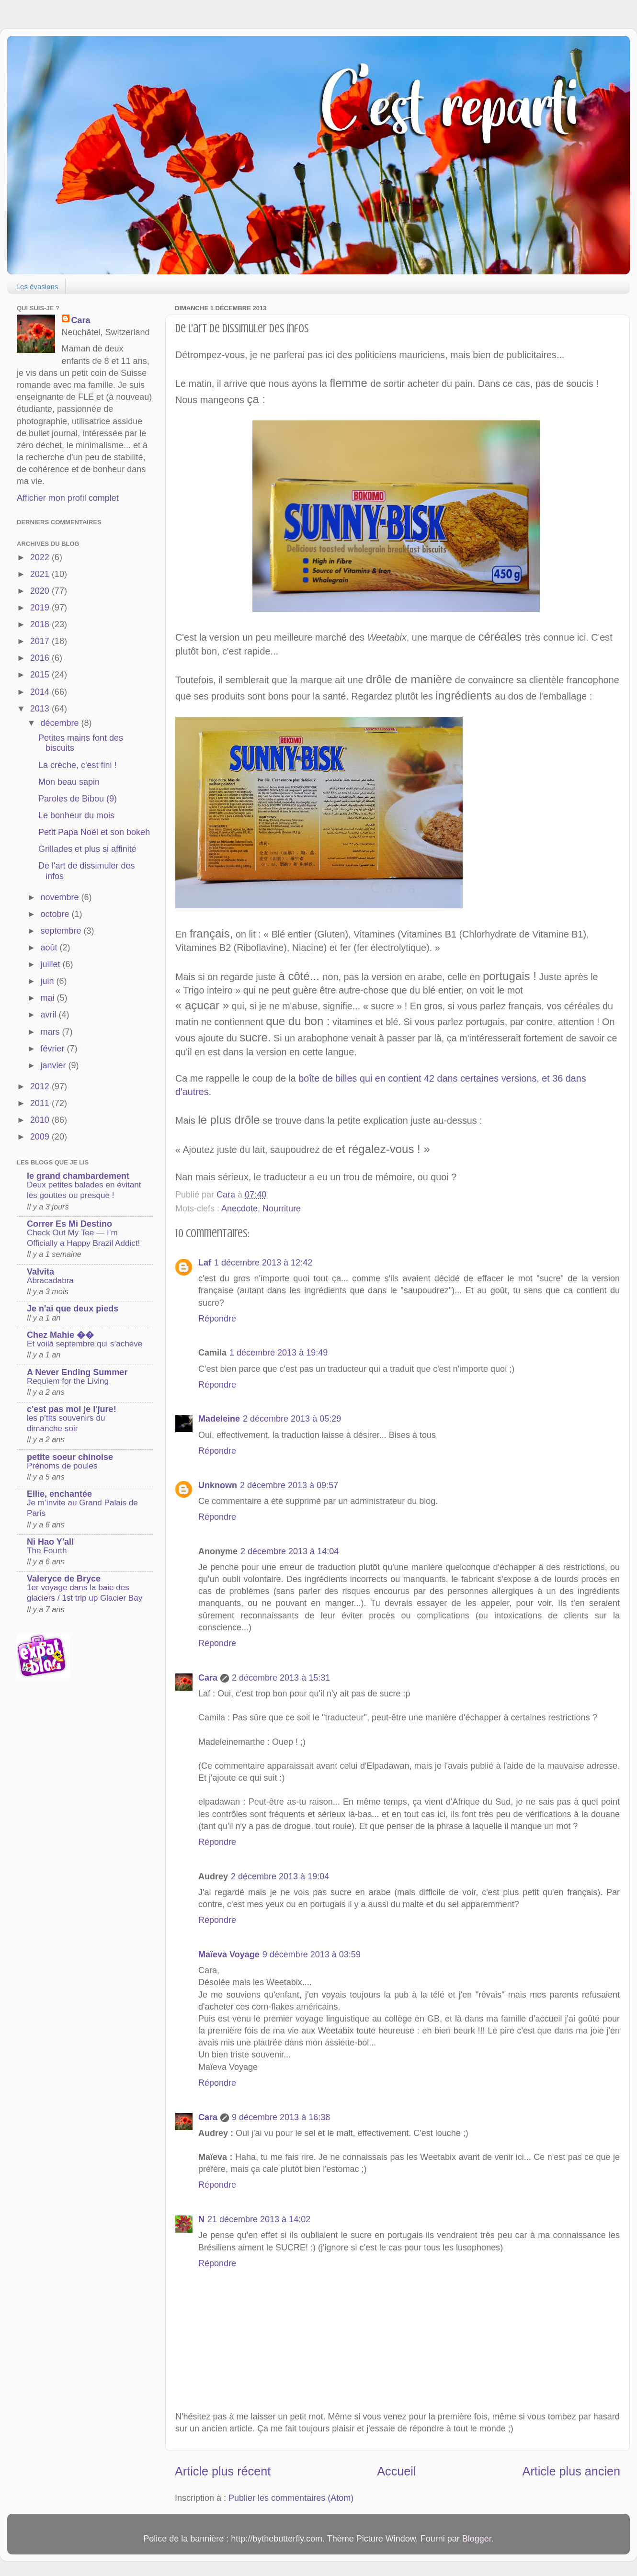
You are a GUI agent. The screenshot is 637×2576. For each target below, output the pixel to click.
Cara (207, 1678)
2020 (41, 591)
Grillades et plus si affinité (87, 849)
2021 (41, 574)
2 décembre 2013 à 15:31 (281, 1678)
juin (48, 981)
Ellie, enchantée (59, 1494)
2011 (41, 1103)
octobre (55, 914)
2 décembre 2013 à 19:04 (280, 1876)
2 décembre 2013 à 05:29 (292, 1419)
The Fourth (47, 1550)
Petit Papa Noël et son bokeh (94, 832)
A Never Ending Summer (77, 1372)
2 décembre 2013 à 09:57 (289, 1485)
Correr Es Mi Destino (69, 1224)
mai (48, 998)
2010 (41, 1120)
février (53, 1048)
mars (51, 1032)
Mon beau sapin (69, 782)
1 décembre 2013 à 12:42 (263, 1262)
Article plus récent (223, 2471)
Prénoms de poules (62, 1465)
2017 (41, 641)
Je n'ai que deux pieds (72, 1308)
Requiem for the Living (68, 1381)
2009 (41, 1136)
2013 (41, 708)
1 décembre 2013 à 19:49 (278, 1352)
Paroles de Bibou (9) (77, 798)
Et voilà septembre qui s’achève (84, 1343)
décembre (60, 723)
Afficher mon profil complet (68, 498)
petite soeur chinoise (70, 1457)
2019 (41, 607)
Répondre (217, 1318)
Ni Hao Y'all (50, 1542)
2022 (41, 557)
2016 (41, 658)
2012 (41, 1086)
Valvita (40, 1272)
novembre (60, 897)
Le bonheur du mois (76, 815)
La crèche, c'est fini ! (77, 765)
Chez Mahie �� (60, 1335)
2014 (41, 692)
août (49, 947)
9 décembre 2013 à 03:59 (311, 1954)
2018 (41, 624)
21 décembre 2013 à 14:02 (258, 2219)
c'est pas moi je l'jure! (71, 1409)
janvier (54, 1065)
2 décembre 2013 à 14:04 (289, 1551)
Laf (204, 1262)
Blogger (476, 2538)
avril (49, 1014)
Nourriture (281, 1208)
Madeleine (219, 1419)
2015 (41, 674)
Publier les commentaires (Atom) (290, 2498)
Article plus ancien (571, 2471)
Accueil (396, 2471)
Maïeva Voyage (229, 1954)
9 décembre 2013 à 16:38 (281, 2117)
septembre (61, 931)
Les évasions (37, 286)
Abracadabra (50, 1280)
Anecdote (239, 1208)
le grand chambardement (78, 1176)
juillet (51, 964)
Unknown (217, 1485)
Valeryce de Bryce (64, 1578)
